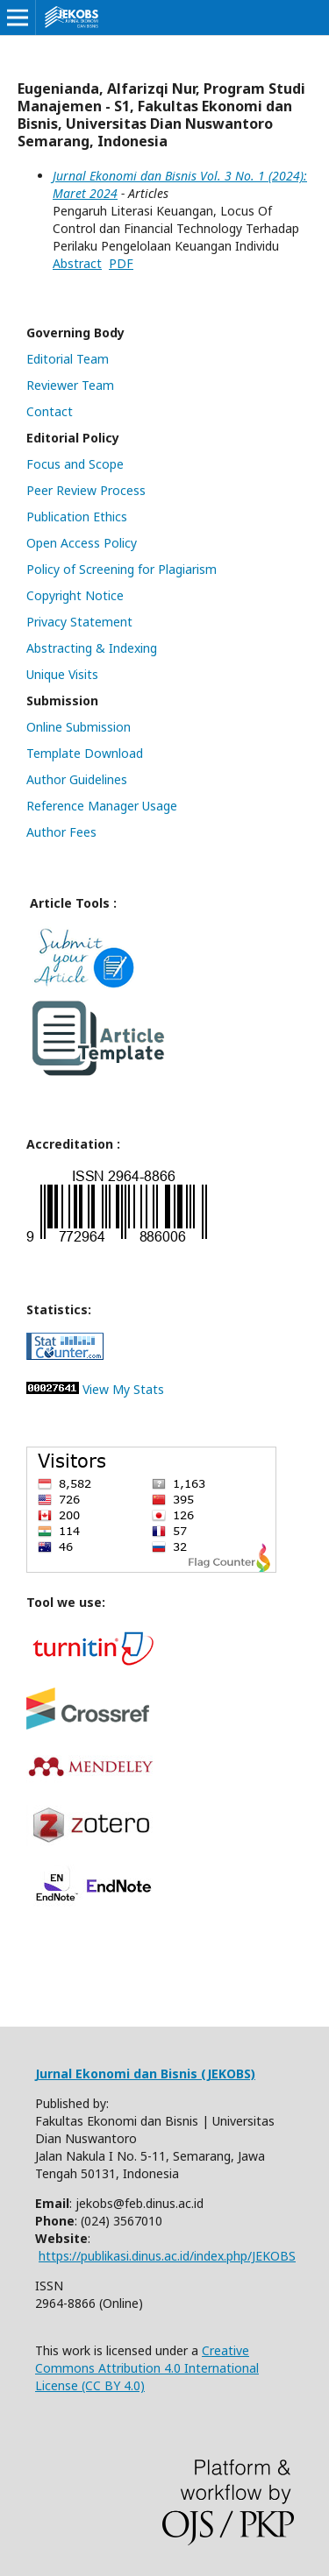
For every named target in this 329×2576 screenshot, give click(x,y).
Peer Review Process (86, 490)
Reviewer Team (70, 385)
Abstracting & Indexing (91, 648)
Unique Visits (62, 674)
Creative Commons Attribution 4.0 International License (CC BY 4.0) (147, 2368)
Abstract (77, 263)
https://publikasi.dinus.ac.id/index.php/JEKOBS (167, 2255)
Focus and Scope (75, 464)
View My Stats (123, 1389)
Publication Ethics (76, 516)
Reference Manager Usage (101, 805)
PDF (121, 263)
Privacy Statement (79, 621)
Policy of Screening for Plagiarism (121, 569)
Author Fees (61, 832)
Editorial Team (67, 358)
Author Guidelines (76, 779)
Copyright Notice (75, 595)
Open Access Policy (81, 542)
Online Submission (78, 726)
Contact (49, 411)
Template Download (84, 753)
